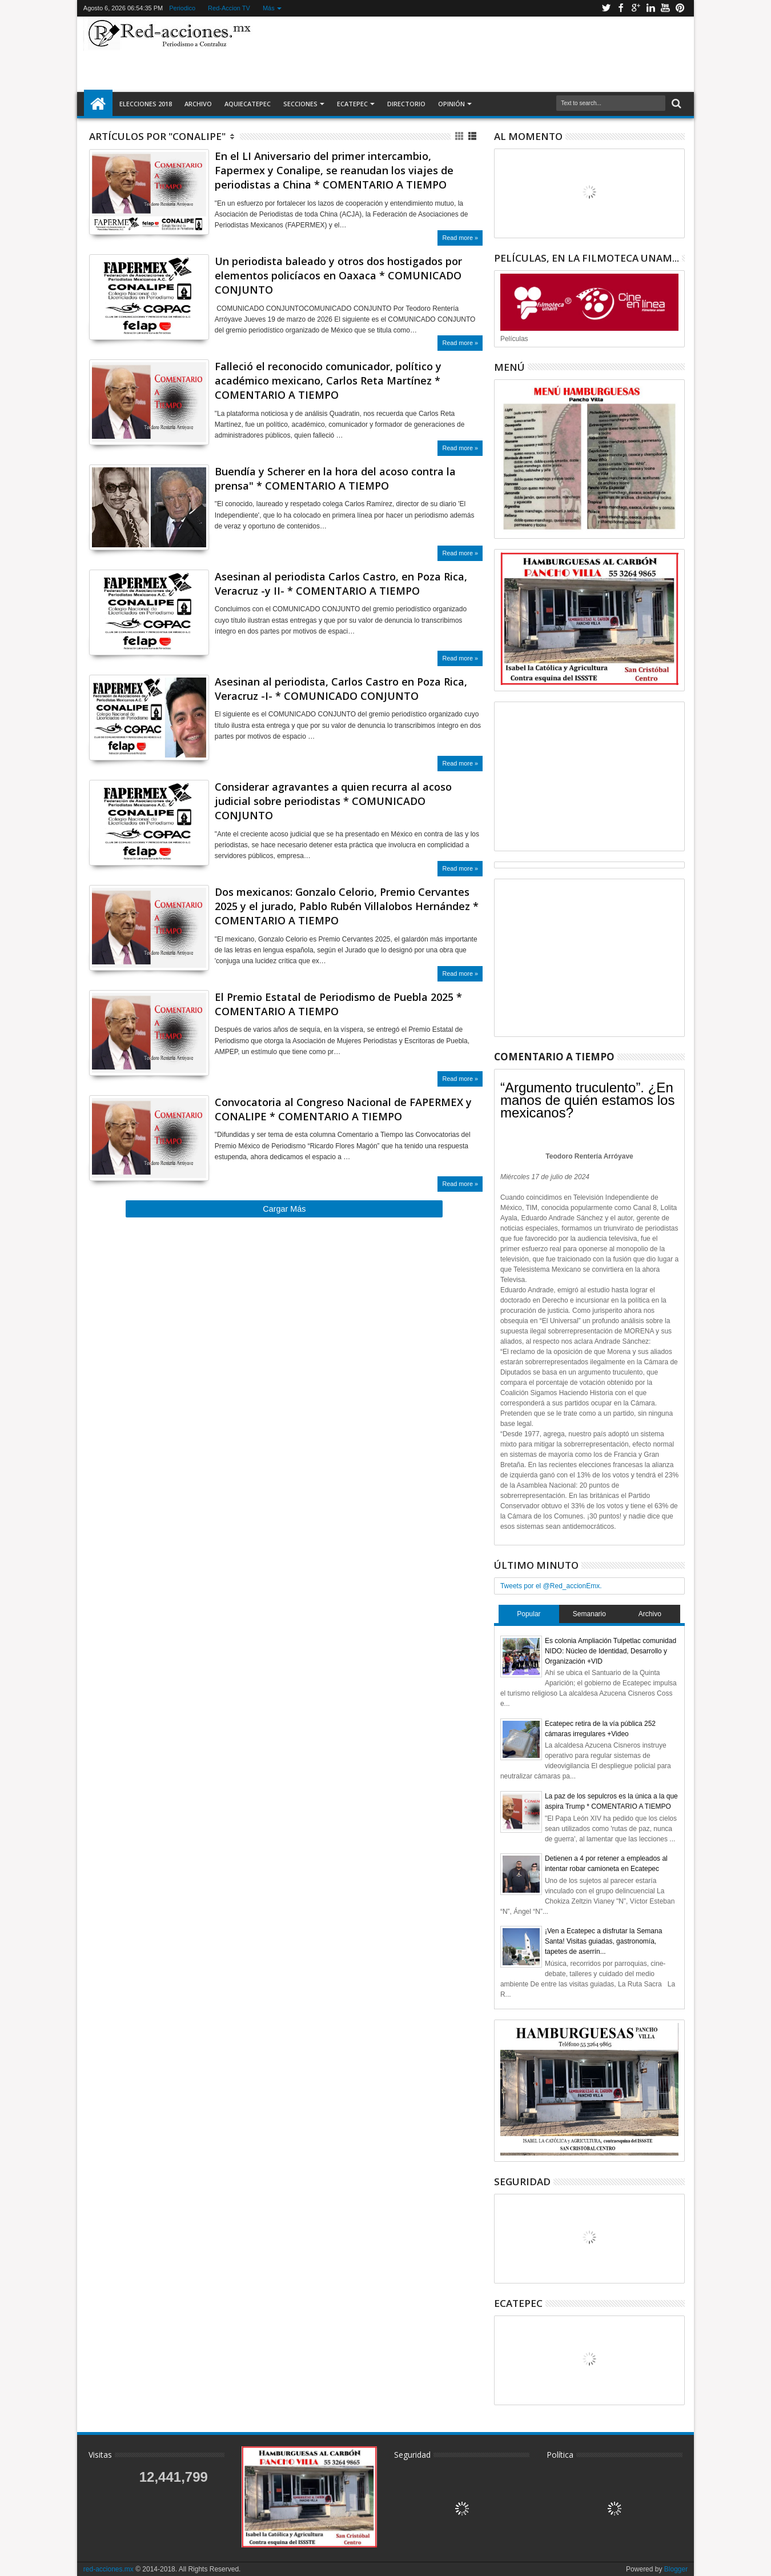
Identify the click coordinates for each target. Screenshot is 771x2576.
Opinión (451, 103)
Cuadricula (460, 136)
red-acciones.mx (108, 2569)
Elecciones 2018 (145, 103)
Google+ (635, 8)
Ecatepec (352, 103)
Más (269, 8)
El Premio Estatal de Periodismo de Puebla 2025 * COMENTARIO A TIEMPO (338, 1004)
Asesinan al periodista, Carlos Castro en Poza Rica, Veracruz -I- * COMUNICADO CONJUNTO (341, 689)
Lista (473, 136)
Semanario (589, 1614)
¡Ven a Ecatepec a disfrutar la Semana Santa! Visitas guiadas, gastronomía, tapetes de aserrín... (603, 1941)
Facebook (620, 8)
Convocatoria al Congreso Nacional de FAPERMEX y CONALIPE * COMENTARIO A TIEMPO (343, 1109)
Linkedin (650, 8)
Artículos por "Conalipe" (157, 136)
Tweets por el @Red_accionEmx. (551, 1586)
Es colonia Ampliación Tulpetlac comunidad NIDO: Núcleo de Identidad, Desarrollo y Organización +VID (610, 1651)
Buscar (675, 103)
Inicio (98, 104)
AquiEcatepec (247, 103)
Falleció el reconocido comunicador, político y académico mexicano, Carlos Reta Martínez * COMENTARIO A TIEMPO (328, 380)
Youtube (665, 8)
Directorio (406, 103)
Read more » (459, 237)
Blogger (676, 2569)
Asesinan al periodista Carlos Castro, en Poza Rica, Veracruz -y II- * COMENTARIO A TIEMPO (341, 584)
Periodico (182, 8)
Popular (528, 1614)
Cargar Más (284, 1208)
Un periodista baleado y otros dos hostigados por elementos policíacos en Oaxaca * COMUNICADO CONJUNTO (338, 275)
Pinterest (680, 8)
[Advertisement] (472, 53)
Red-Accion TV (229, 8)
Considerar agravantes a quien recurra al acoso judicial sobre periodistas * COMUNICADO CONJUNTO (333, 801)
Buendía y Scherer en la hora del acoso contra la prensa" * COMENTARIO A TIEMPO (335, 478)
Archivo (198, 103)
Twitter (606, 8)
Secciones (300, 103)
